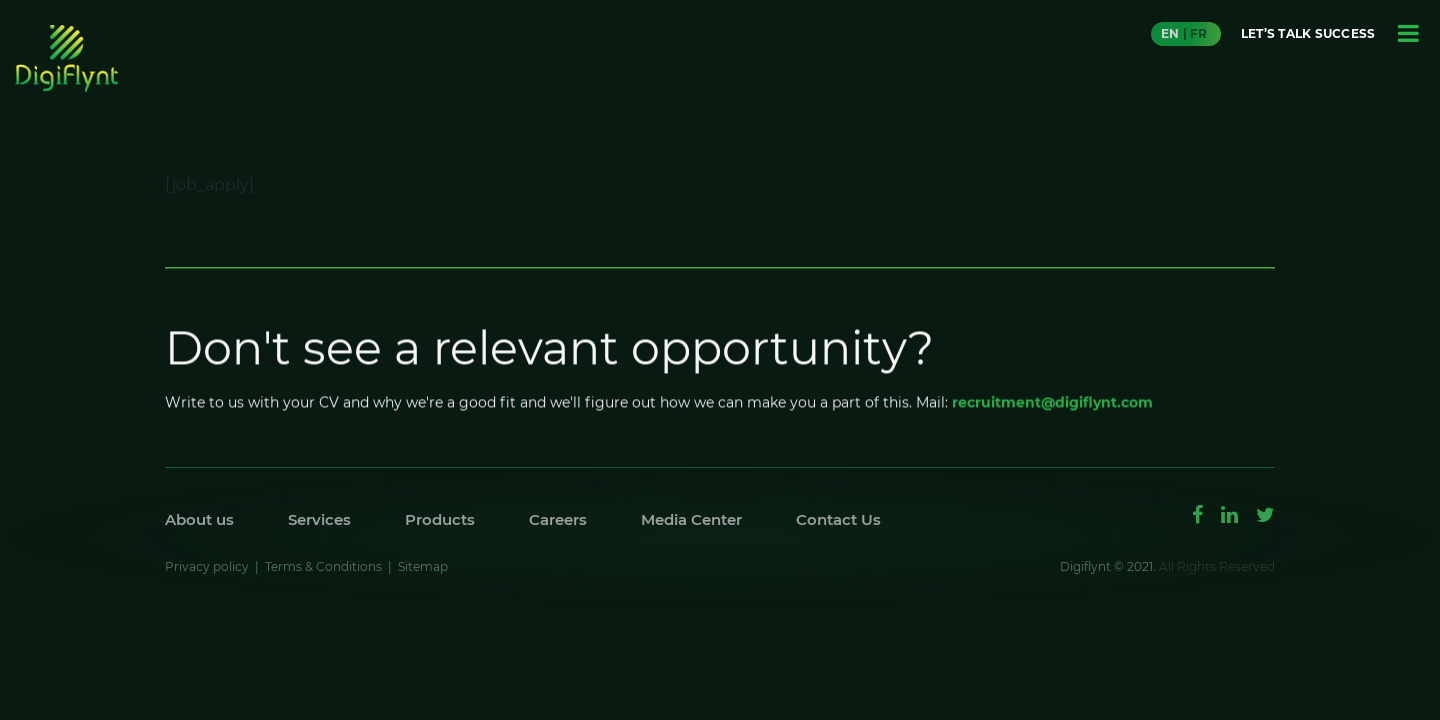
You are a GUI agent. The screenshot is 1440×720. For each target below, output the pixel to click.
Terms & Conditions (323, 566)
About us (199, 519)
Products (440, 519)
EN (1170, 33)
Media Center (691, 519)
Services (319, 519)
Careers (558, 519)
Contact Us (838, 519)
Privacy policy (207, 566)
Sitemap (423, 566)
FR (1198, 33)
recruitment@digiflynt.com (1052, 407)
